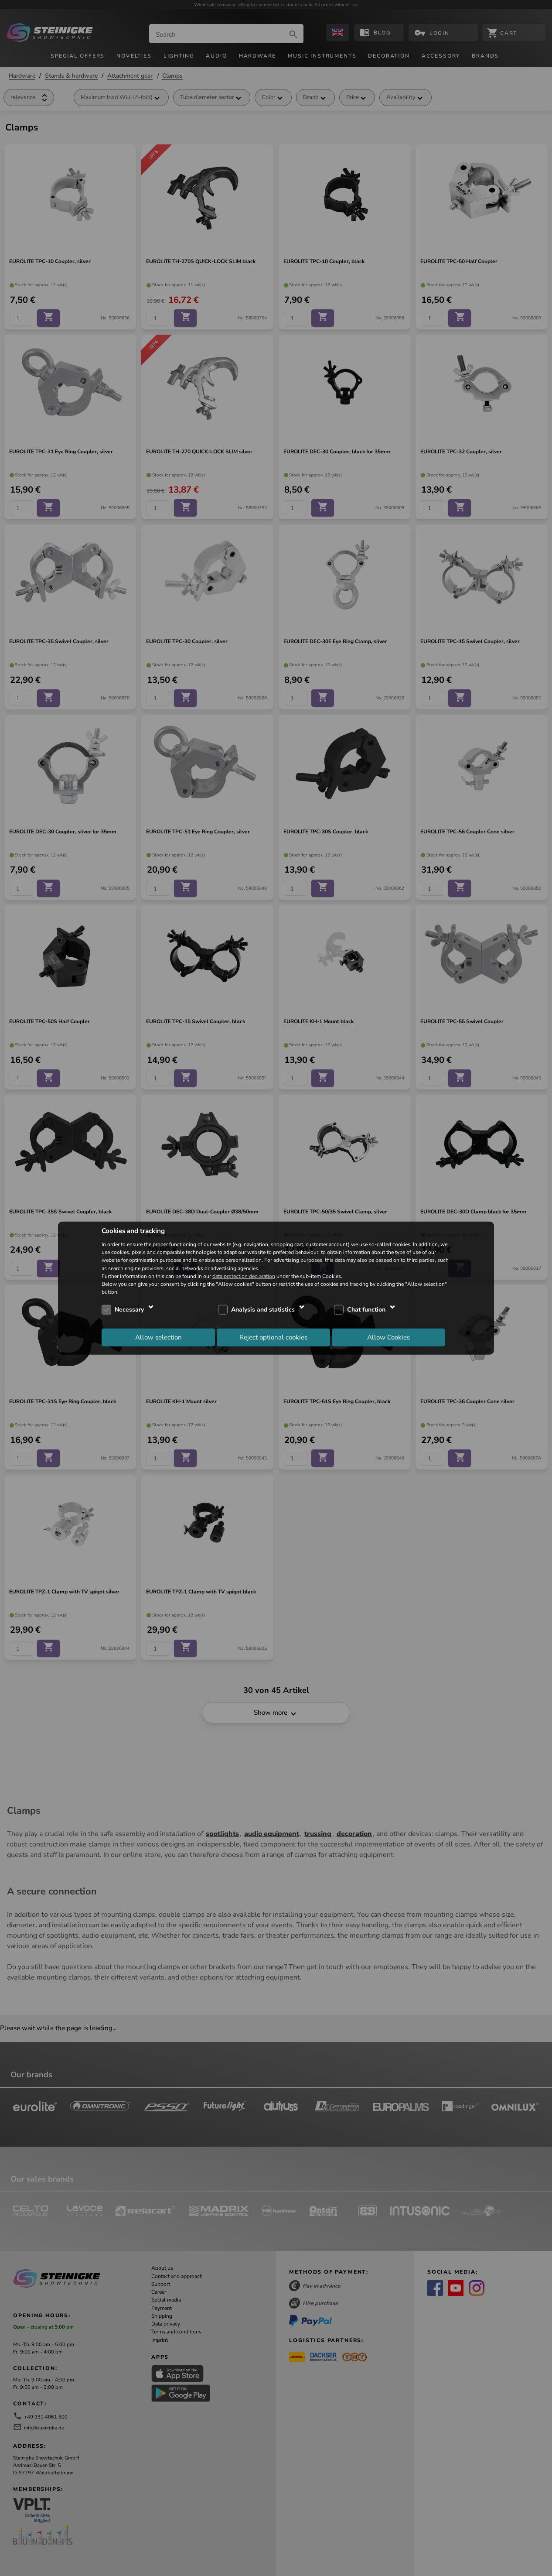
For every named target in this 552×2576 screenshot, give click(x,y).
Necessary (129, 1309)
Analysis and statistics (263, 1309)
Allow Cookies (388, 1337)
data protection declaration (243, 1275)
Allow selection (158, 1337)
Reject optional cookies (273, 1337)
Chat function (366, 1309)
